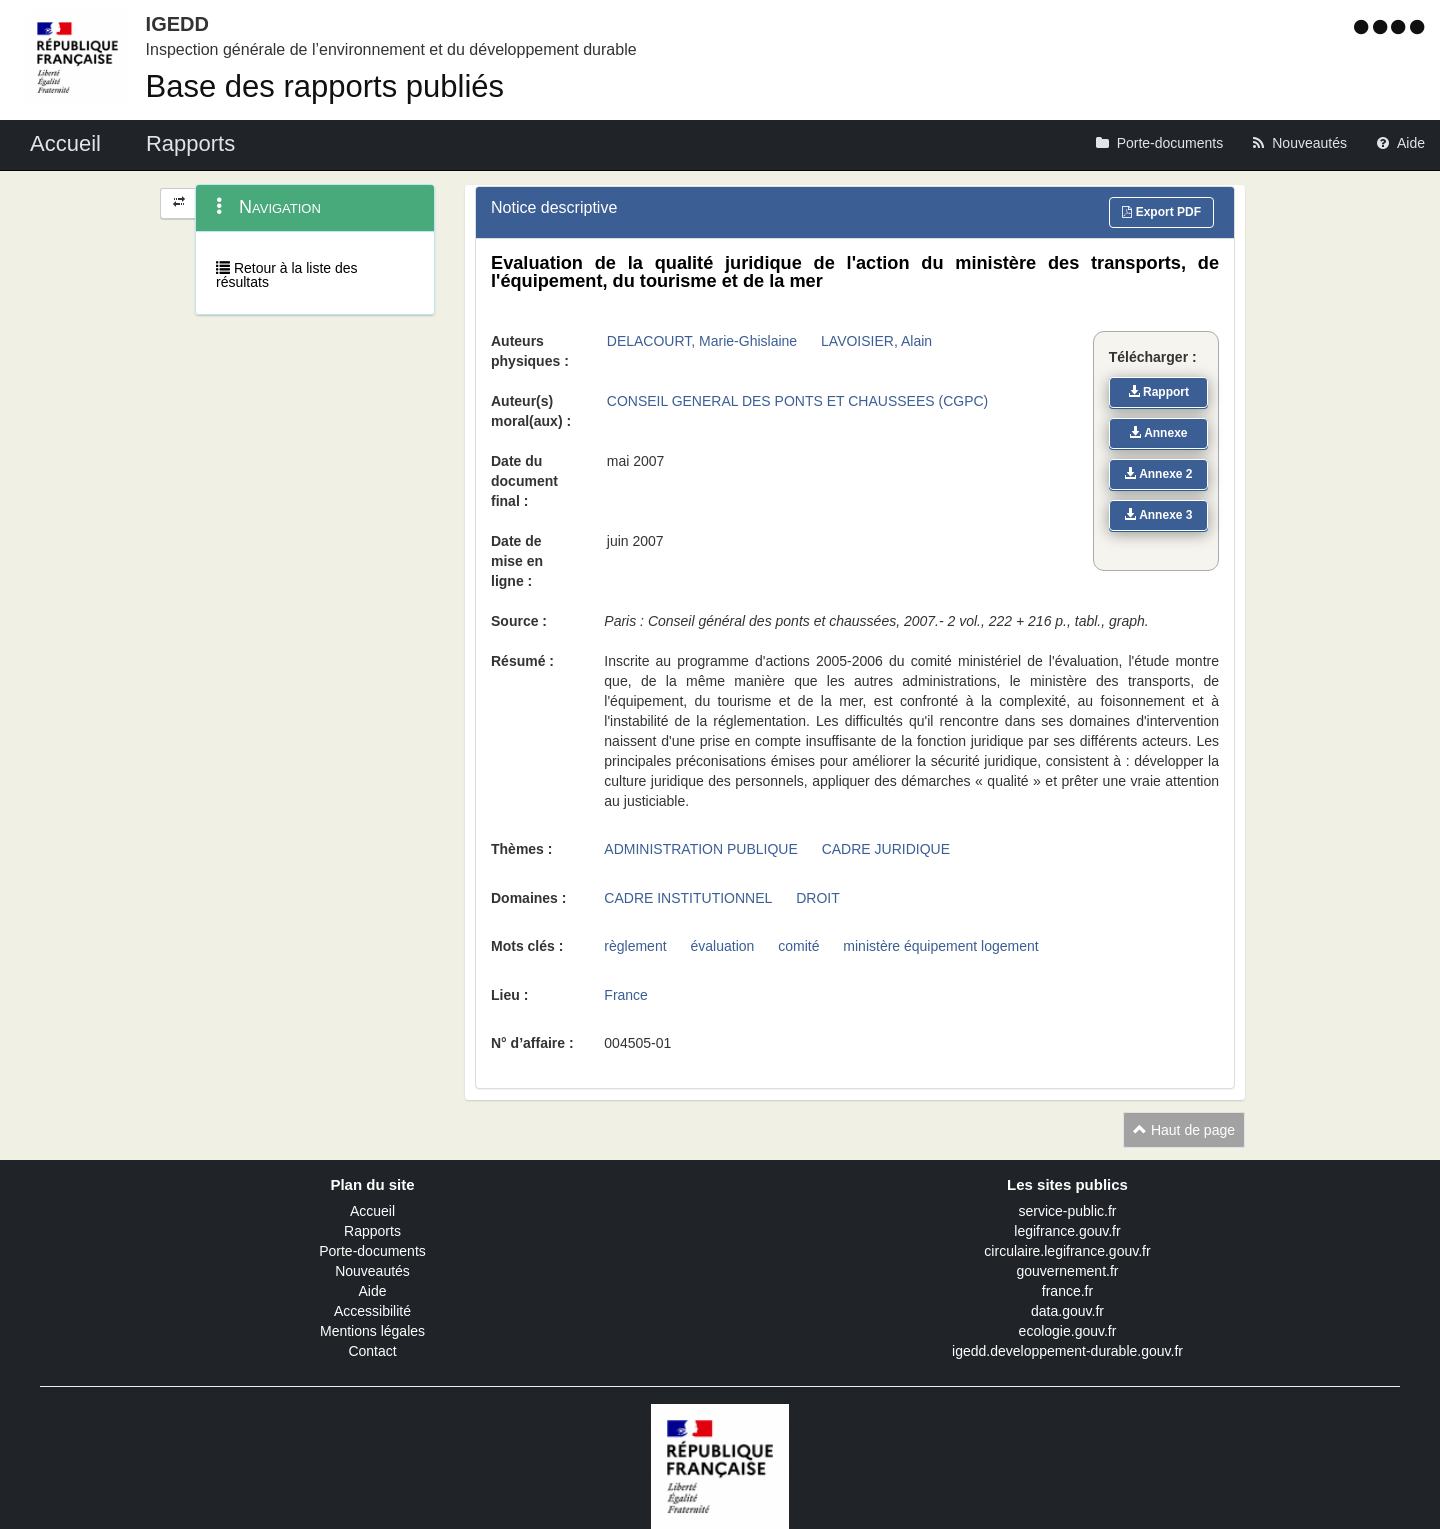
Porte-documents (372, 1251)
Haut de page (1184, 1130)
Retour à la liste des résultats (287, 275)
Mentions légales (372, 1331)
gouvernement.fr (1068, 1271)
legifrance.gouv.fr (1067, 1231)
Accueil (372, 1211)
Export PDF (1161, 212)
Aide (372, 1291)
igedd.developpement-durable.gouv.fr (1067, 1351)
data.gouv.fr (1067, 1311)
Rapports (372, 1231)
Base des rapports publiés (325, 86)
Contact (372, 1351)
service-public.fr (1067, 1211)
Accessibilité (372, 1311)
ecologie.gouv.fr (1068, 1331)
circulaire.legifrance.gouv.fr (1067, 1251)
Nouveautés (372, 1271)
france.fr (1067, 1291)
